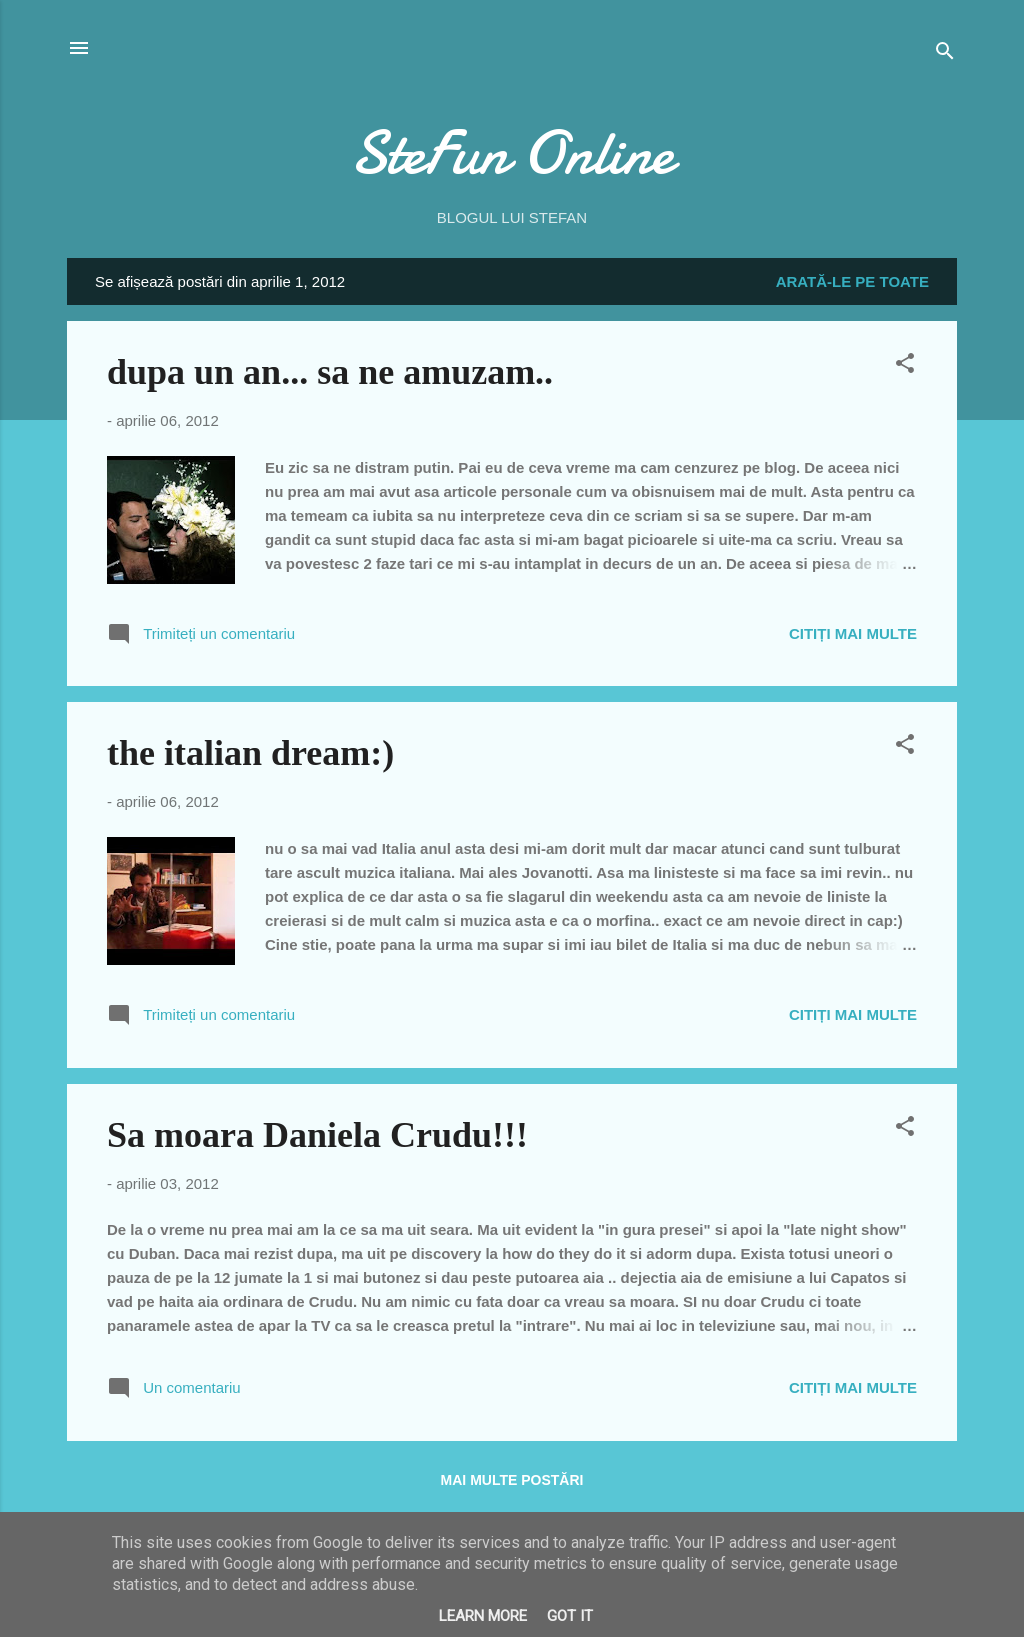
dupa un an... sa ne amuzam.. (330, 372)
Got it (570, 1616)
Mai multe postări (512, 1480)
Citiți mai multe (853, 633)
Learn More (483, 1616)
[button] (905, 366)
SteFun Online (512, 153)
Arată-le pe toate (852, 281)
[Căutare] (945, 54)
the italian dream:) (250, 753)
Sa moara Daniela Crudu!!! (317, 1135)
